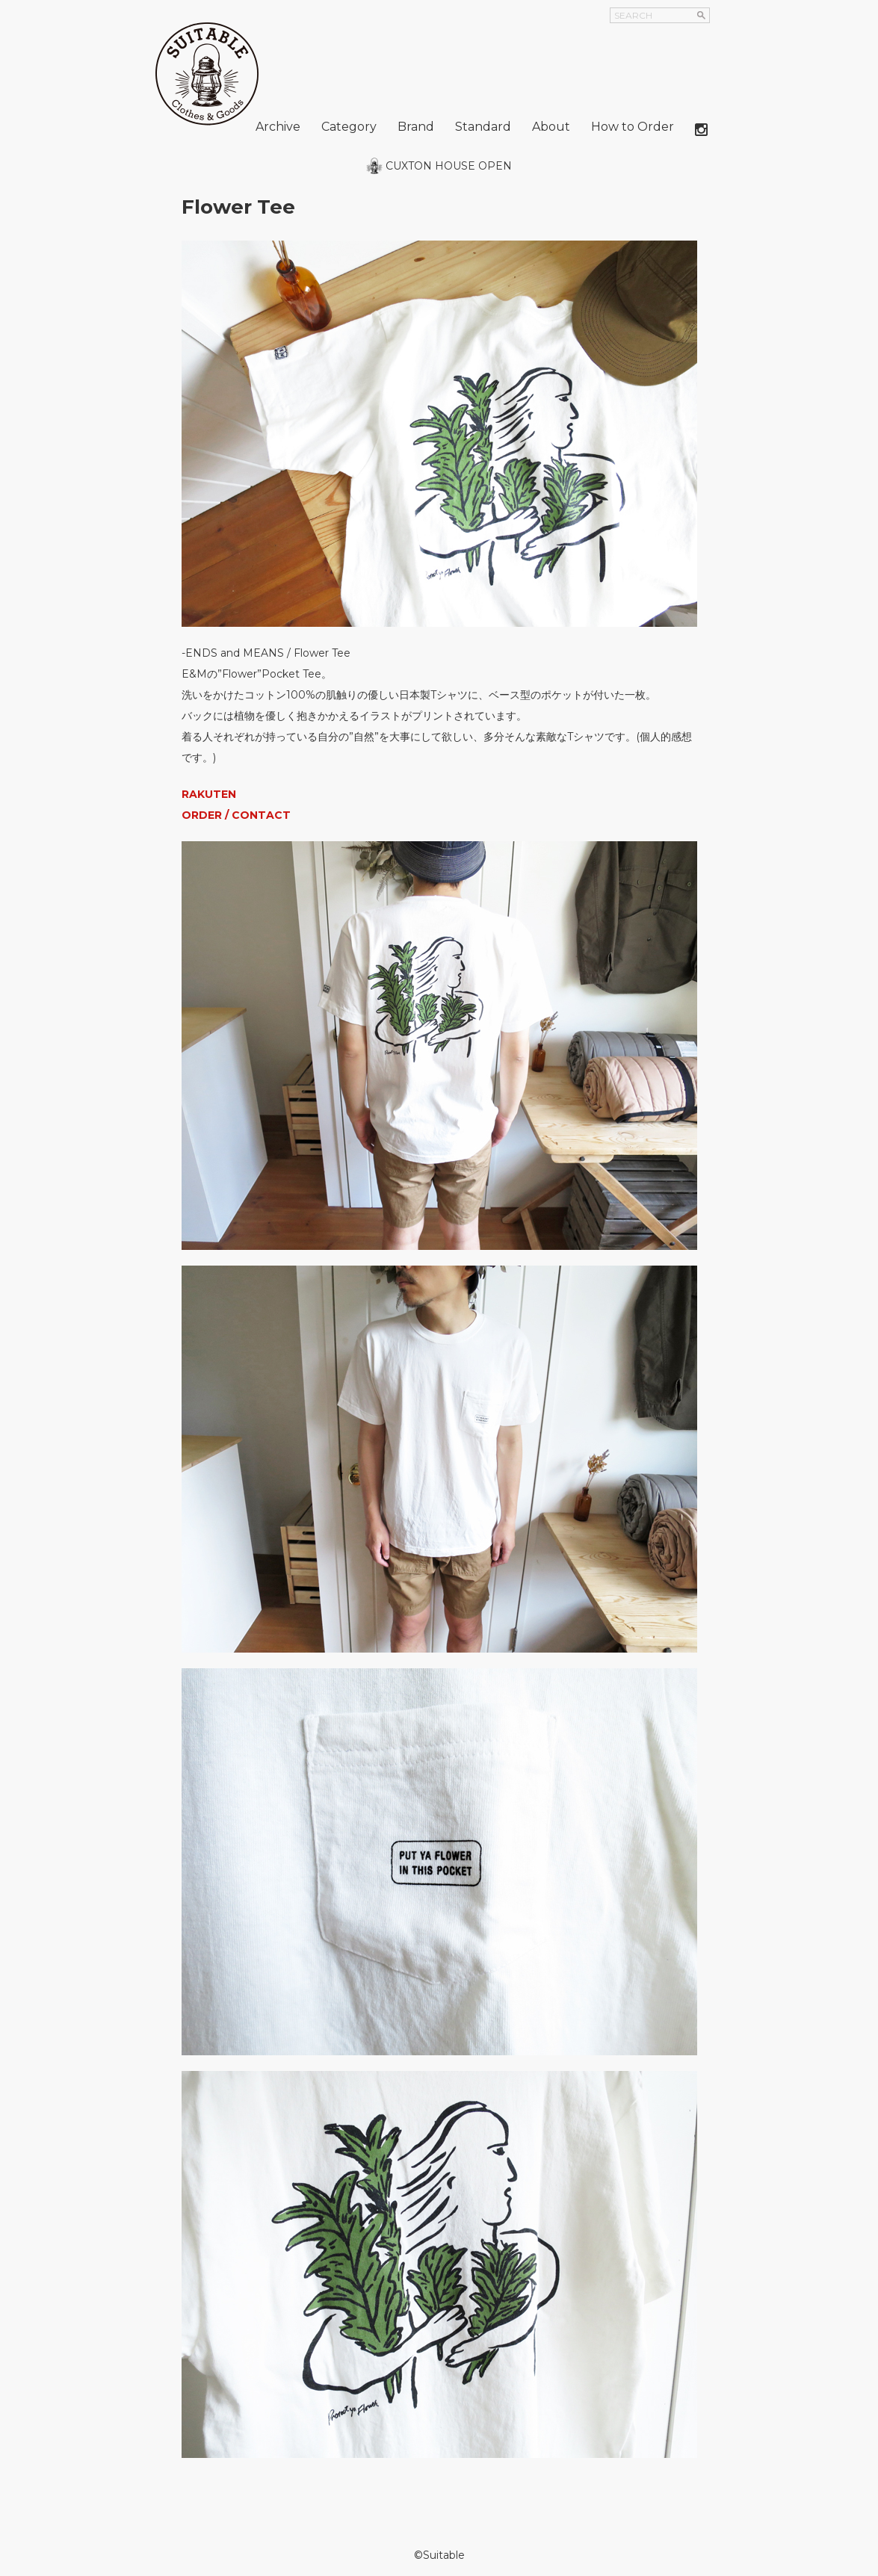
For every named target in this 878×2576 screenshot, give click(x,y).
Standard (483, 127)
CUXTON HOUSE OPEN (449, 166)
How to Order (632, 127)
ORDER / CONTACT (236, 815)
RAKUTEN (209, 794)
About (551, 127)
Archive (278, 127)
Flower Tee (238, 207)
